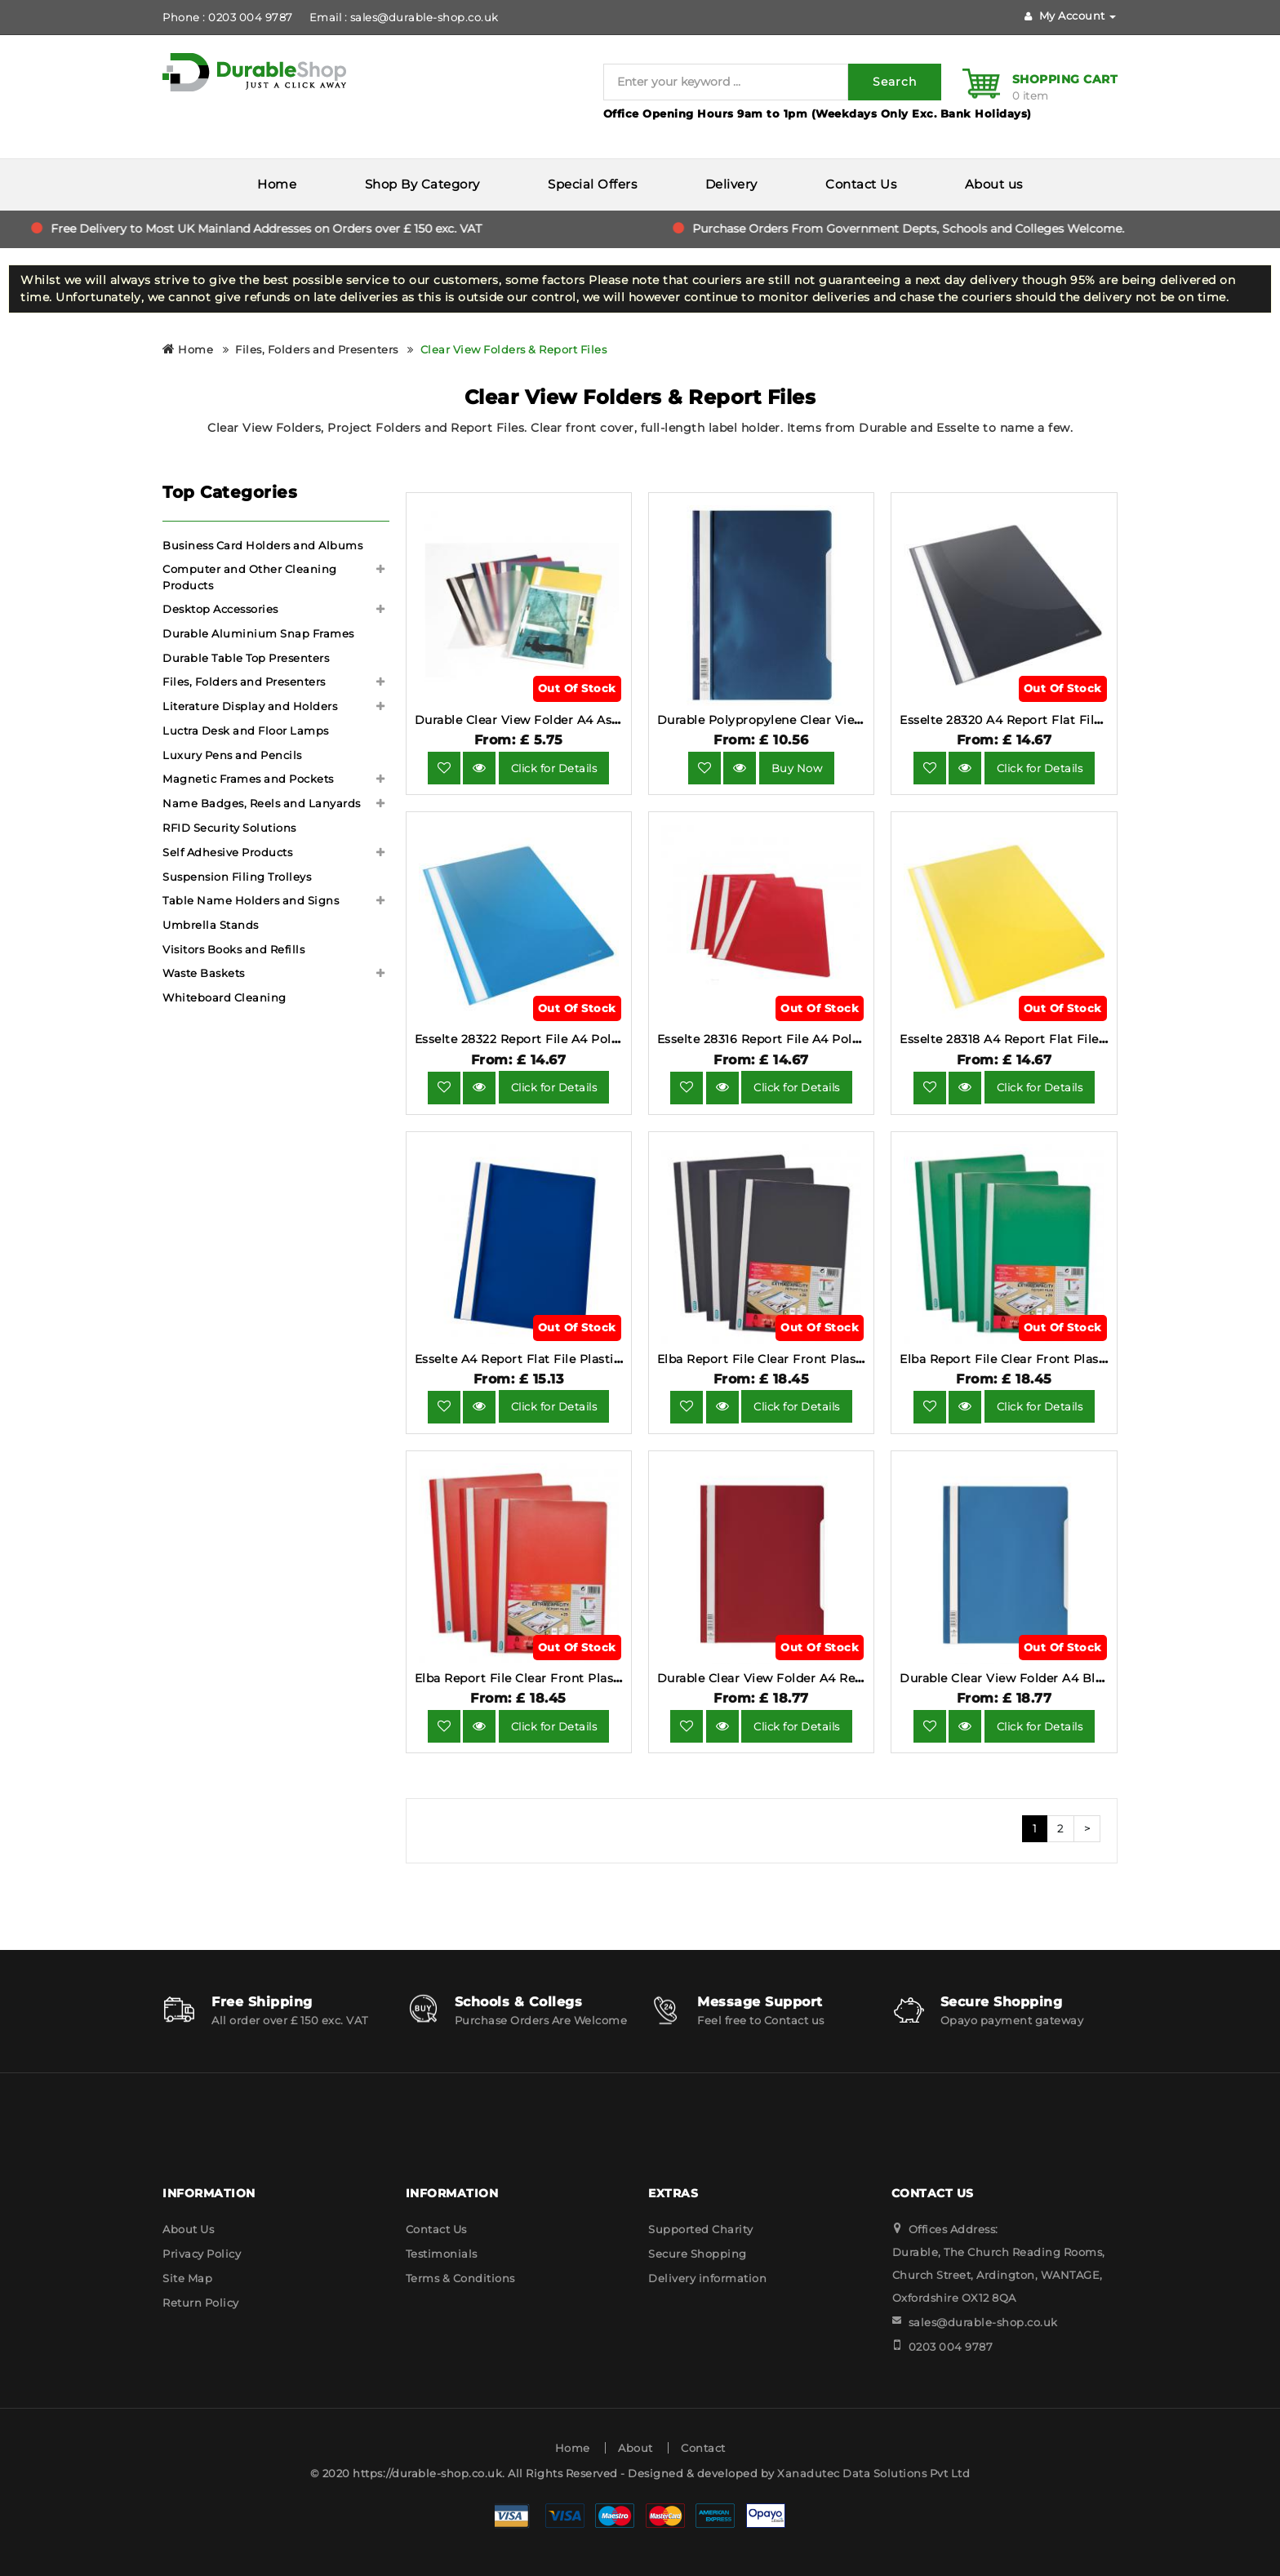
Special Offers (592, 184)
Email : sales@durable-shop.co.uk (404, 17)
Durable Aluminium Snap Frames (258, 633)
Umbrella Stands (210, 924)
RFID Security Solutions (229, 827)
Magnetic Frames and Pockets (248, 778)
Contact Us (860, 184)
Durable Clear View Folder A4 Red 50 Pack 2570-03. (813, 1678)
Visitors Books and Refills (233, 949)
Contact (703, 2447)
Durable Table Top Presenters (245, 657)
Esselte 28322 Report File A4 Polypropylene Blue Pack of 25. (597, 1039)
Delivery (731, 184)
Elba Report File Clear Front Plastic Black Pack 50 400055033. (845, 1359)
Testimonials (442, 2253)
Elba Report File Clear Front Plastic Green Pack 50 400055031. (1088, 1359)
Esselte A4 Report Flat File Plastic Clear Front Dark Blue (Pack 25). (617, 1359)
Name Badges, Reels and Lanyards (261, 803)
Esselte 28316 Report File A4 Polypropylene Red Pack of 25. (836, 1039)
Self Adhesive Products (227, 852)
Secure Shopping (697, 2253)
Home (276, 184)
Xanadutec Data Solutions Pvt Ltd (873, 2473)
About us (994, 184)
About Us (188, 2229)
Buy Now (797, 768)
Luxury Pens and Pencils (232, 755)
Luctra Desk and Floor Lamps (245, 730)
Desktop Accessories (220, 608)
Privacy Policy (201, 2253)
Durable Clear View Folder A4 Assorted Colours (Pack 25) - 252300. (617, 720)
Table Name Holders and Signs (250, 900)
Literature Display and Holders (249, 706)
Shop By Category (422, 184)
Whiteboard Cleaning (224, 997)
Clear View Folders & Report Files (513, 349)
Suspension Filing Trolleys (236, 876)
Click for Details (554, 768)
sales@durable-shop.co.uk (983, 2322)
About (635, 2447)
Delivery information (707, 2278)
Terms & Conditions (460, 2278)
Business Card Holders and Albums (262, 545)
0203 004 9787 (951, 2346)
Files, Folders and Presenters (316, 349)
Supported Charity (700, 2229)
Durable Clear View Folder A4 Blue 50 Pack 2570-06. (1058, 1678)
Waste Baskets (203, 972)
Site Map (187, 2278)
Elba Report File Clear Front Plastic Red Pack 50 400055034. (598, 1678)
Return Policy (200, 2302)
